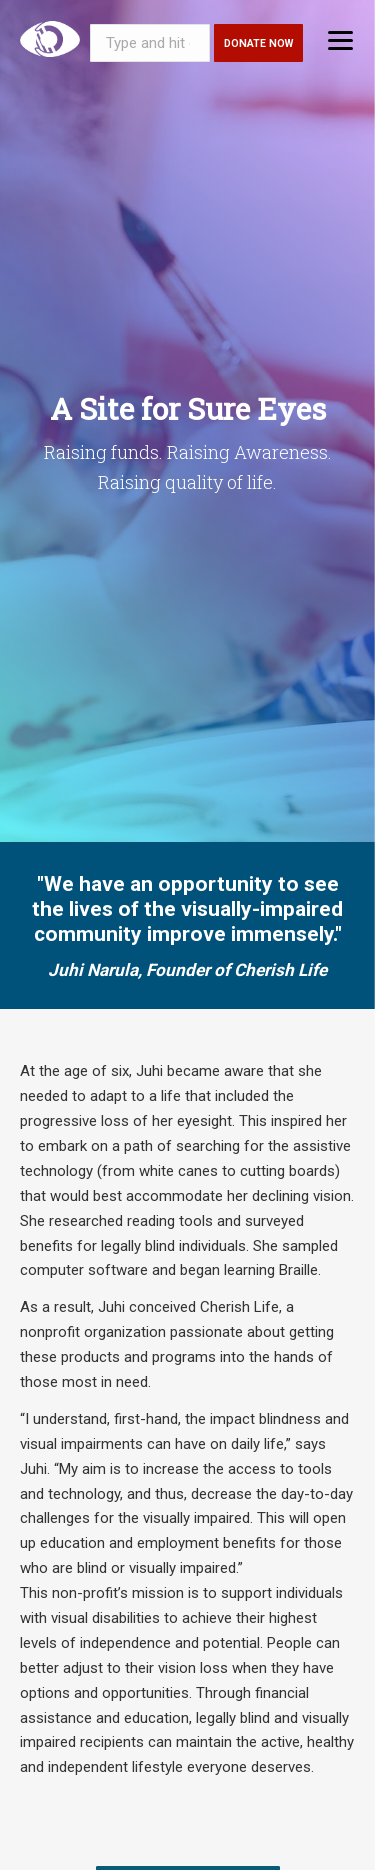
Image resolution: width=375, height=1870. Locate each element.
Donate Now (258, 43)
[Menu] (340, 39)
